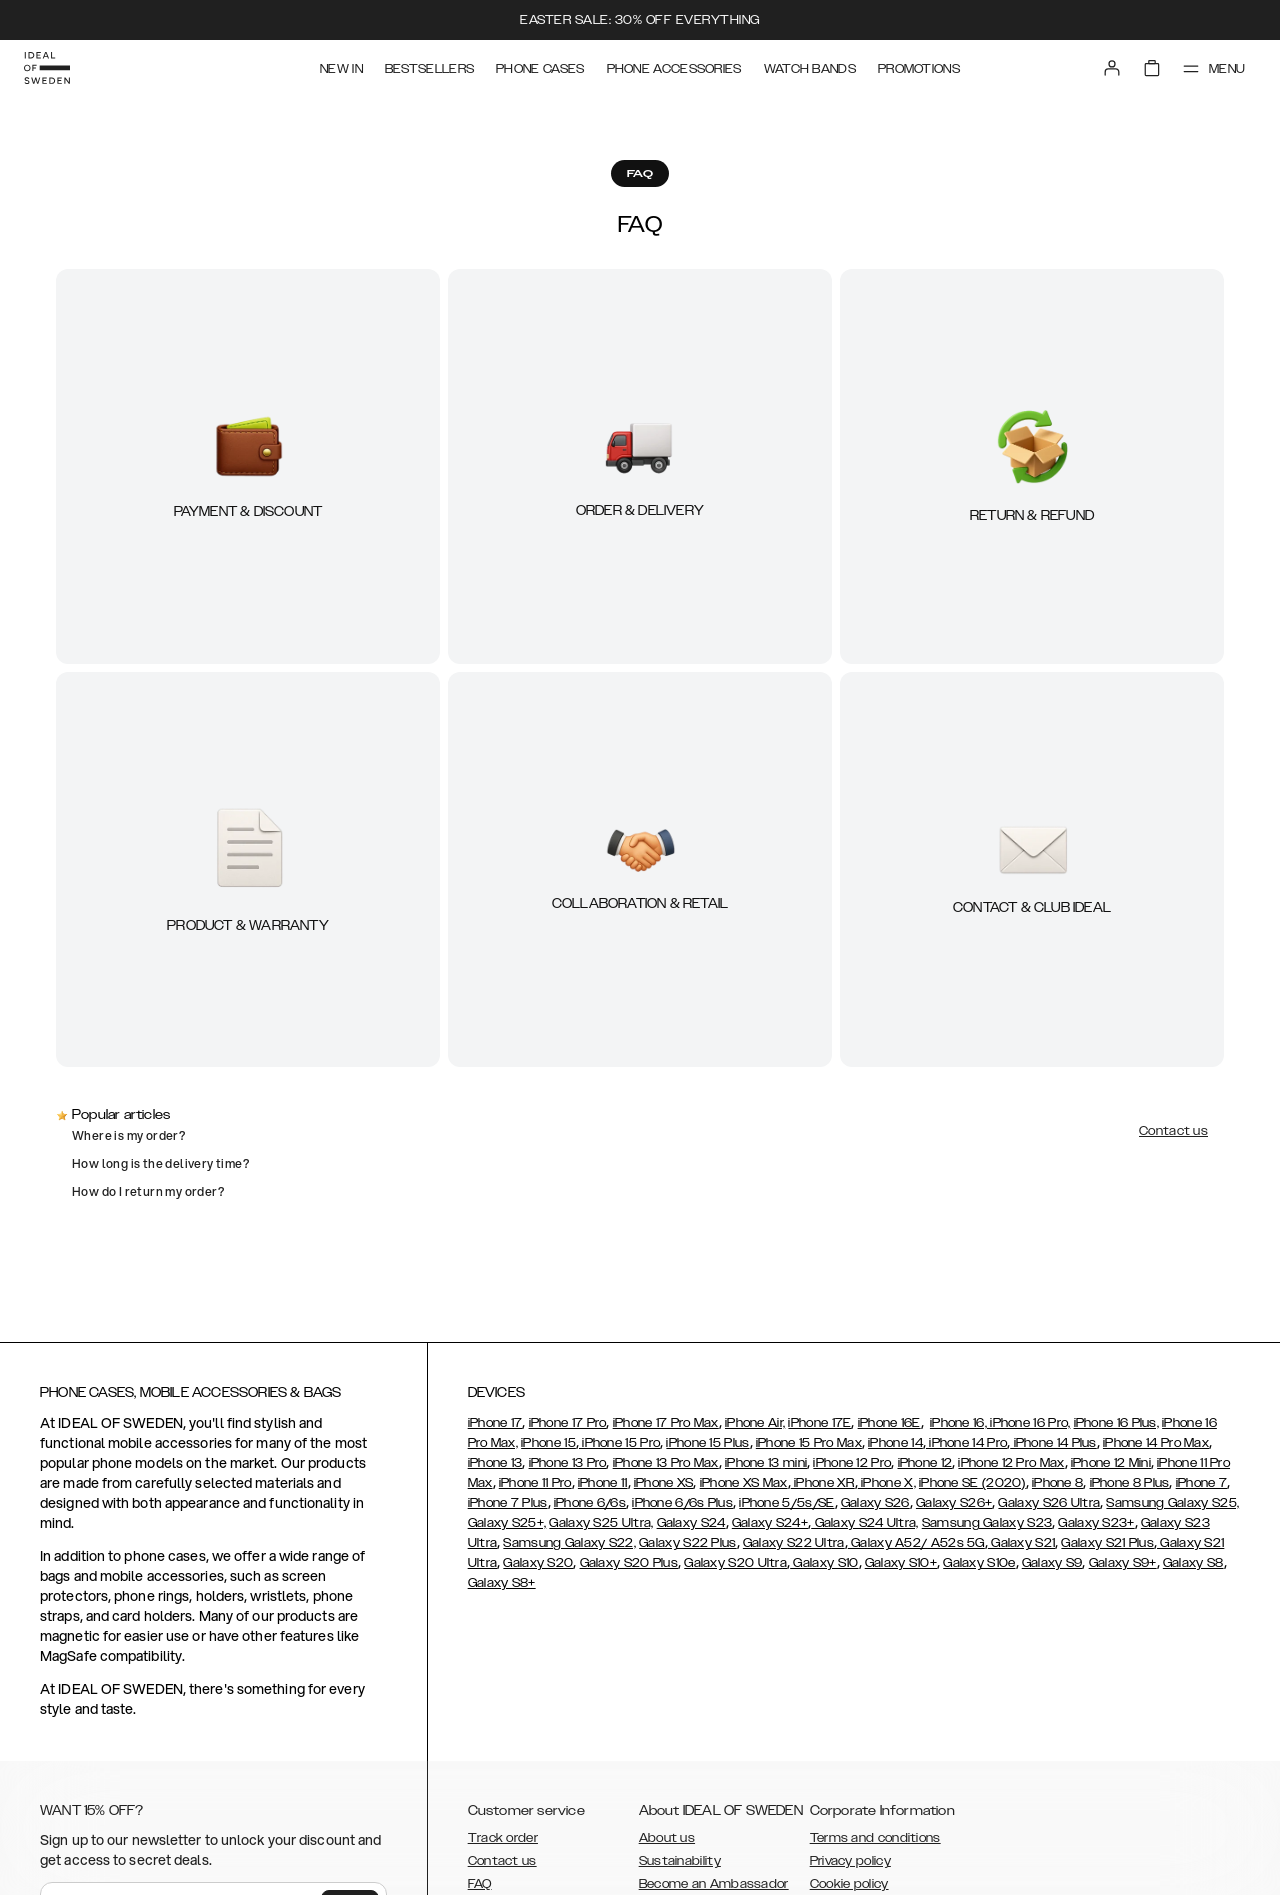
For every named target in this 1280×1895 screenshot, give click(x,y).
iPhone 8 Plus (1130, 1483)
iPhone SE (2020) (972, 1483)
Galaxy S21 (1021, 1543)
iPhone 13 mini (766, 1463)
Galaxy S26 (875, 1503)
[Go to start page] (47, 68)
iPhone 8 (1057, 1483)
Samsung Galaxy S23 (987, 1523)
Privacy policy (850, 1861)
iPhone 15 (548, 1443)
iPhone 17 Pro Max (666, 1423)
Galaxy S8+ (502, 1583)
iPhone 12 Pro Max (1011, 1463)
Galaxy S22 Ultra (794, 1543)
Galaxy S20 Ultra (735, 1563)
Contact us (502, 1861)
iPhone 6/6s (590, 1503)
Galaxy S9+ (1123, 1563)
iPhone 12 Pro (852, 1463)
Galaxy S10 (824, 1563)
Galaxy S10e (979, 1563)
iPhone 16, (958, 1423)
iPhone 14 (895, 1443)
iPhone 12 (925, 1463)
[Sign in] (1112, 68)
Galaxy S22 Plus (688, 1543)
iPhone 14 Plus (1053, 1443)
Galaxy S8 (1193, 1563)
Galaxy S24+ (770, 1523)
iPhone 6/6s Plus (682, 1503)
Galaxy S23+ (1096, 1523)
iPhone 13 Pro (568, 1463)
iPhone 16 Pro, (1029, 1423)
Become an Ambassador (714, 1884)
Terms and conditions (875, 1838)
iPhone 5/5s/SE (786, 1503)
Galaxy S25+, (507, 1523)
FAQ (480, 1884)
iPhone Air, (755, 1423)
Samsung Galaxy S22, (569, 1543)
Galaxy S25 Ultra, (601, 1523)
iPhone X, (887, 1483)
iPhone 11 (603, 1483)
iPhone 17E (819, 1423)
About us (667, 1838)
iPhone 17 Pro (568, 1423)
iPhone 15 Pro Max (809, 1443)
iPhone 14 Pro (966, 1443)
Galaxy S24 (691, 1523)
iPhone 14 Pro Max (1156, 1443)
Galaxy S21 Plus (1107, 1543)
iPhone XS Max (744, 1483)
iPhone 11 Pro (535, 1483)
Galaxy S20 (538, 1563)
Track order (503, 1838)
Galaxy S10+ (901, 1563)
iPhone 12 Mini (1111, 1463)
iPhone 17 (495, 1423)
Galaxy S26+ (954, 1503)
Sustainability (680, 1861)
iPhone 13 (495, 1463)
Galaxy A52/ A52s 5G (916, 1543)
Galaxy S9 (1052, 1563)
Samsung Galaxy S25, (1172, 1503)
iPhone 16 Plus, (1117, 1423)
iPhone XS (664, 1483)
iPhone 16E (889, 1423)
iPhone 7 (1201, 1483)
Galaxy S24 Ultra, (864, 1523)
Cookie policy (849, 1884)
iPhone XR (823, 1483)
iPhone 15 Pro (619, 1443)
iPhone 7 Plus (508, 1503)
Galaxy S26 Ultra (1049, 1503)
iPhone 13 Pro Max (666, 1463)
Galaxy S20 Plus (629, 1563)
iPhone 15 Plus (707, 1443)
